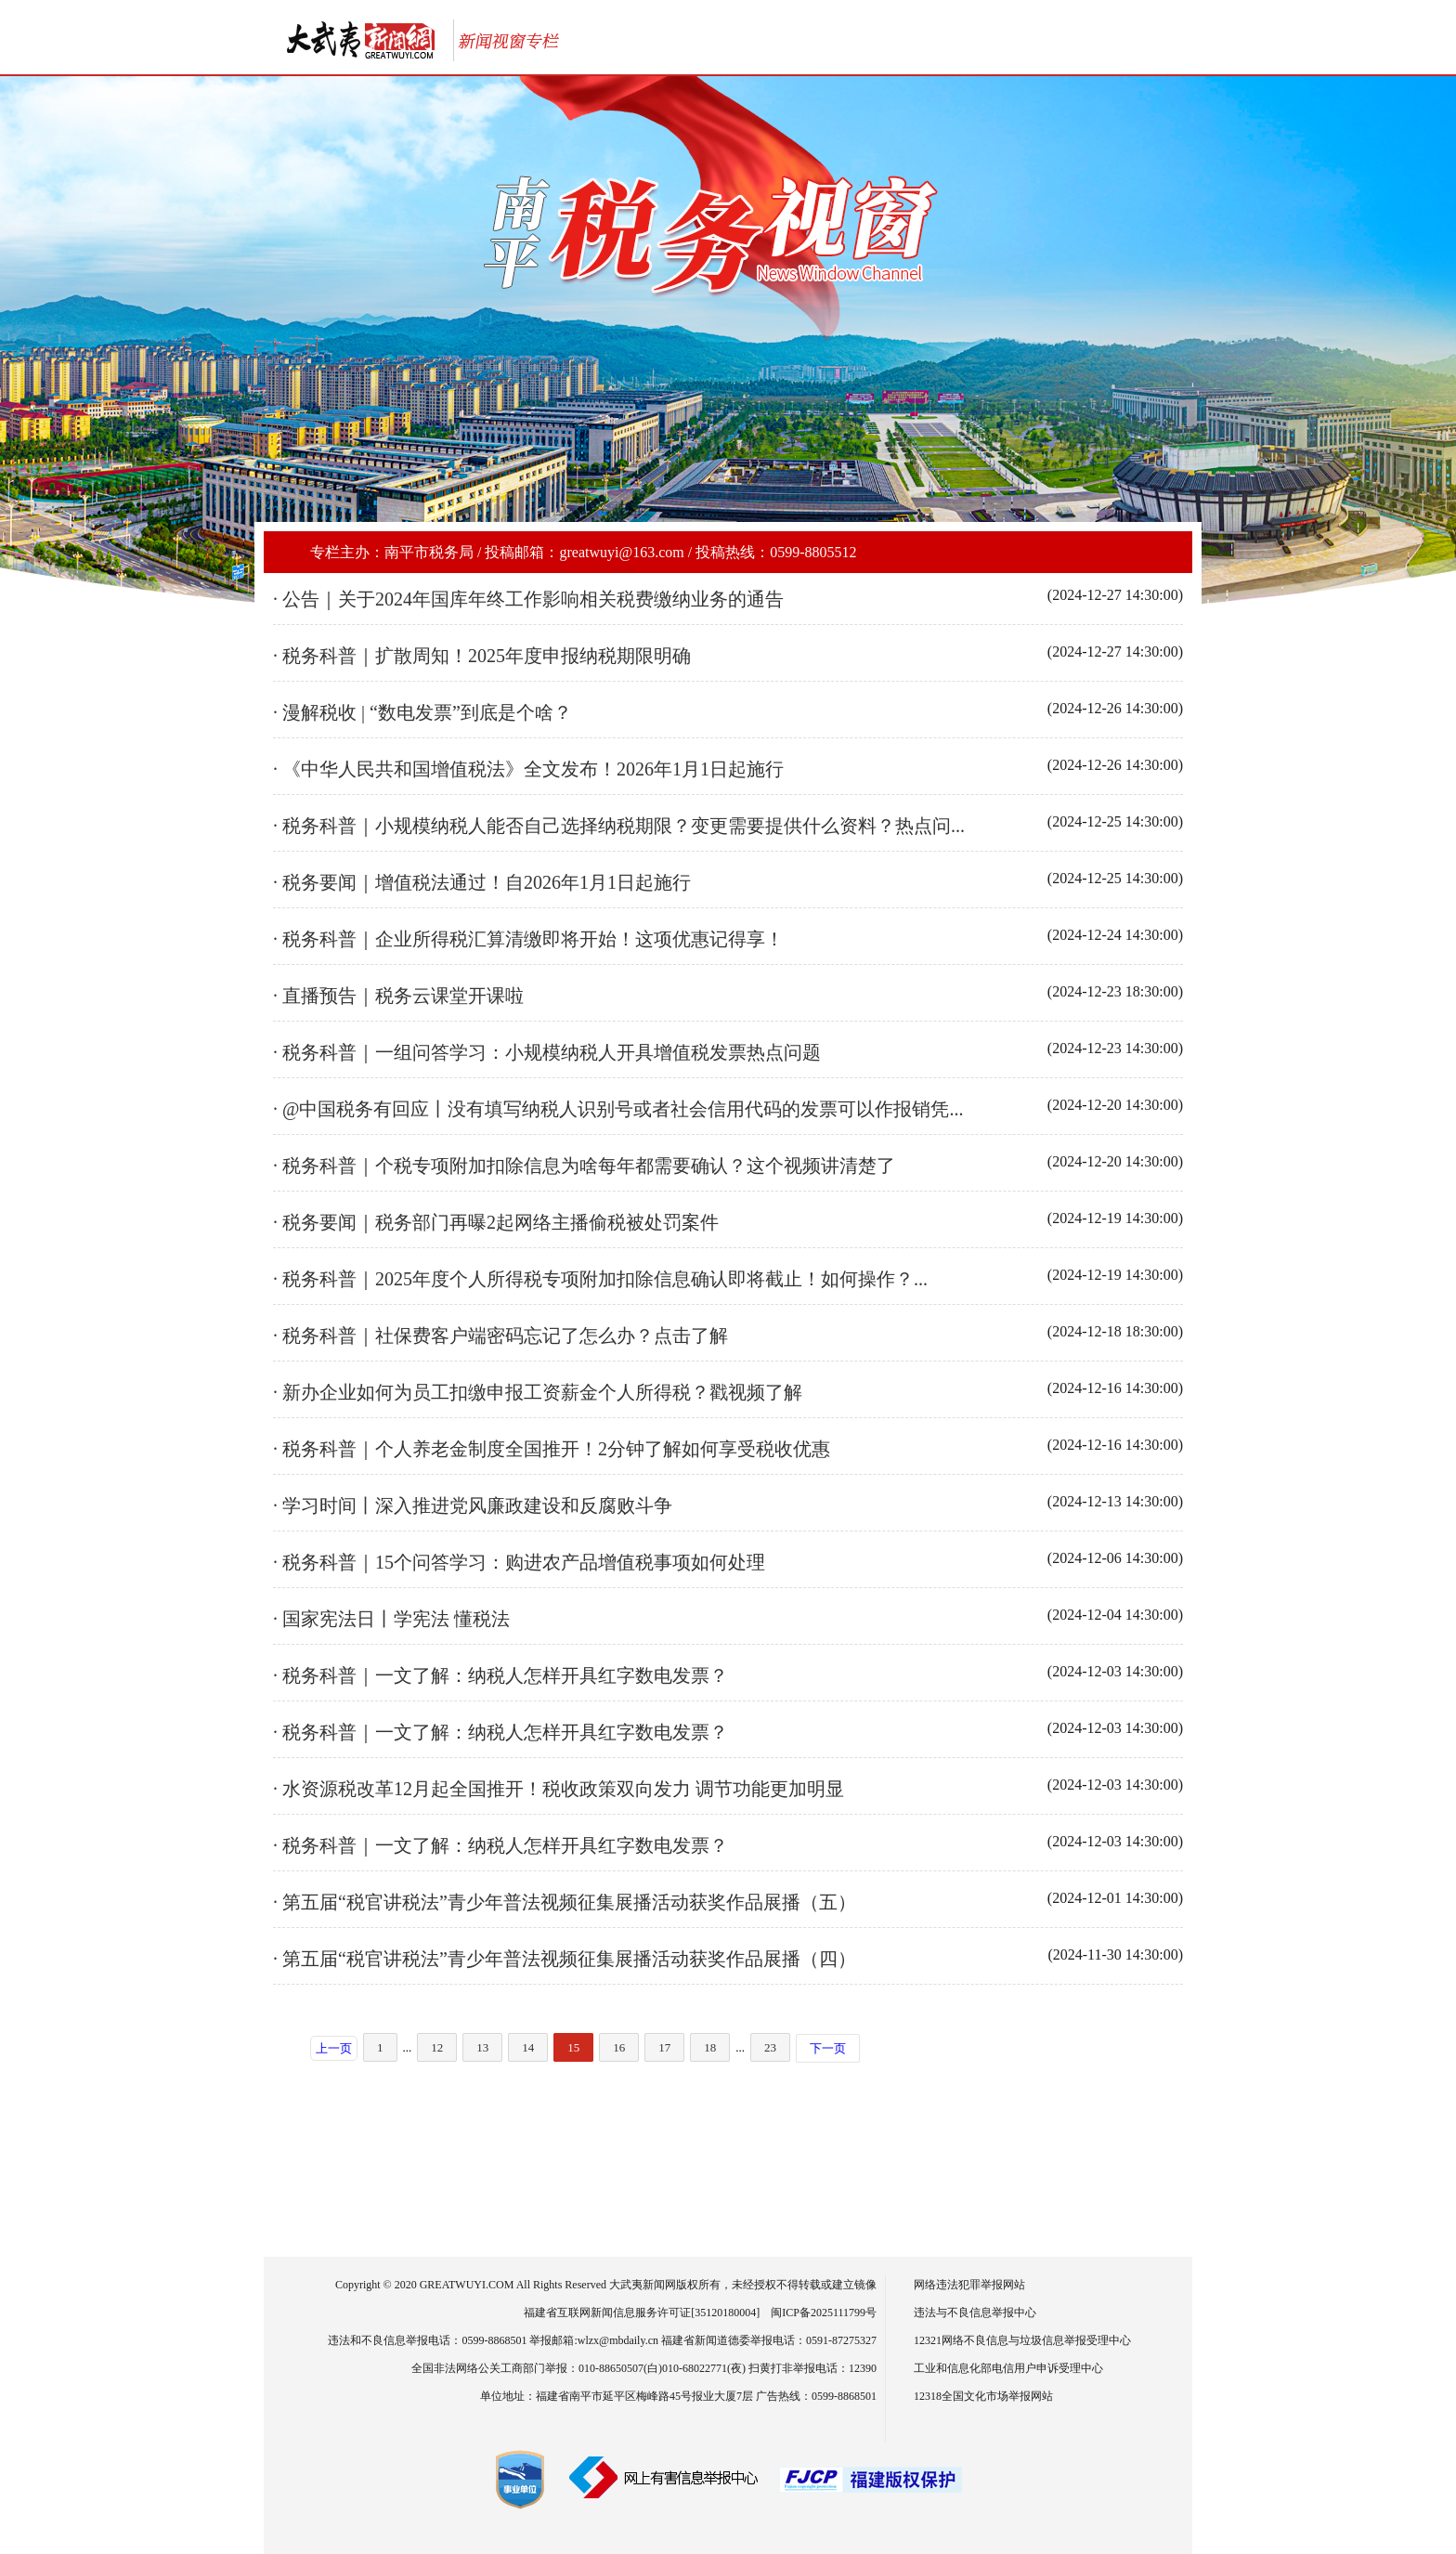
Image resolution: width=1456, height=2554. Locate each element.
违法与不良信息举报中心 (975, 2312)
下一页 (828, 2048)
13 (482, 2047)
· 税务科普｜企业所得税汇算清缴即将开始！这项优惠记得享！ (528, 939)
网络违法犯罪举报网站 (969, 2284)
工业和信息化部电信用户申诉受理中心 (1008, 2368)
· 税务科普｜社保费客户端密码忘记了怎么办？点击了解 (500, 1335)
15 (573, 2047)
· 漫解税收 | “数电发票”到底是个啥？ (422, 712)
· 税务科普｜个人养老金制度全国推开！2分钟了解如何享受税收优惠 (551, 1449)
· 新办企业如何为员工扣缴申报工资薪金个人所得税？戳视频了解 (537, 1392)
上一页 (334, 2048)
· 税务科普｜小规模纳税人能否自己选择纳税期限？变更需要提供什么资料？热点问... (619, 825)
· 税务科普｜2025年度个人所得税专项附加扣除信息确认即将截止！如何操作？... (600, 1279)
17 (664, 2047)
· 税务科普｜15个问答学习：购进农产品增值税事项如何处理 (519, 1562)
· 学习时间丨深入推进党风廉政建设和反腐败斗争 (472, 1505)
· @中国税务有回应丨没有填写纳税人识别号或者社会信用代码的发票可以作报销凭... (618, 1109)
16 (619, 2047)
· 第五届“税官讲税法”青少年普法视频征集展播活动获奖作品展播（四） (564, 1958)
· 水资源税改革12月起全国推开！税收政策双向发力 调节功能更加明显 (558, 1789)
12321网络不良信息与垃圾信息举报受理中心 (1022, 2340)
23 (770, 2047)
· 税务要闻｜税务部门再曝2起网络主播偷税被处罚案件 (496, 1222)
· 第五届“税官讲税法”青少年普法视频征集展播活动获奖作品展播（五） (564, 1902)
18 (710, 2047)
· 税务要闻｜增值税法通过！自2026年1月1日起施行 (482, 882)
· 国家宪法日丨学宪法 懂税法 (391, 1619)
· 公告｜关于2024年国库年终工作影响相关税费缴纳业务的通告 (528, 599)
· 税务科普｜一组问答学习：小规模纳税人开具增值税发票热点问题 (547, 1052)
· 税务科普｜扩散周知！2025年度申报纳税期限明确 (482, 655)
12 (437, 2047)
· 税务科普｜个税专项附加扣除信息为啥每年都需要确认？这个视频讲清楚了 (584, 1165)
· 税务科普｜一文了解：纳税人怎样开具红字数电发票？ (500, 1675)
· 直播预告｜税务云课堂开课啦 (398, 995)
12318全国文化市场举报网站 (983, 2396)
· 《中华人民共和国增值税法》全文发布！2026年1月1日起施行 (528, 769)
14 (528, 2047)
